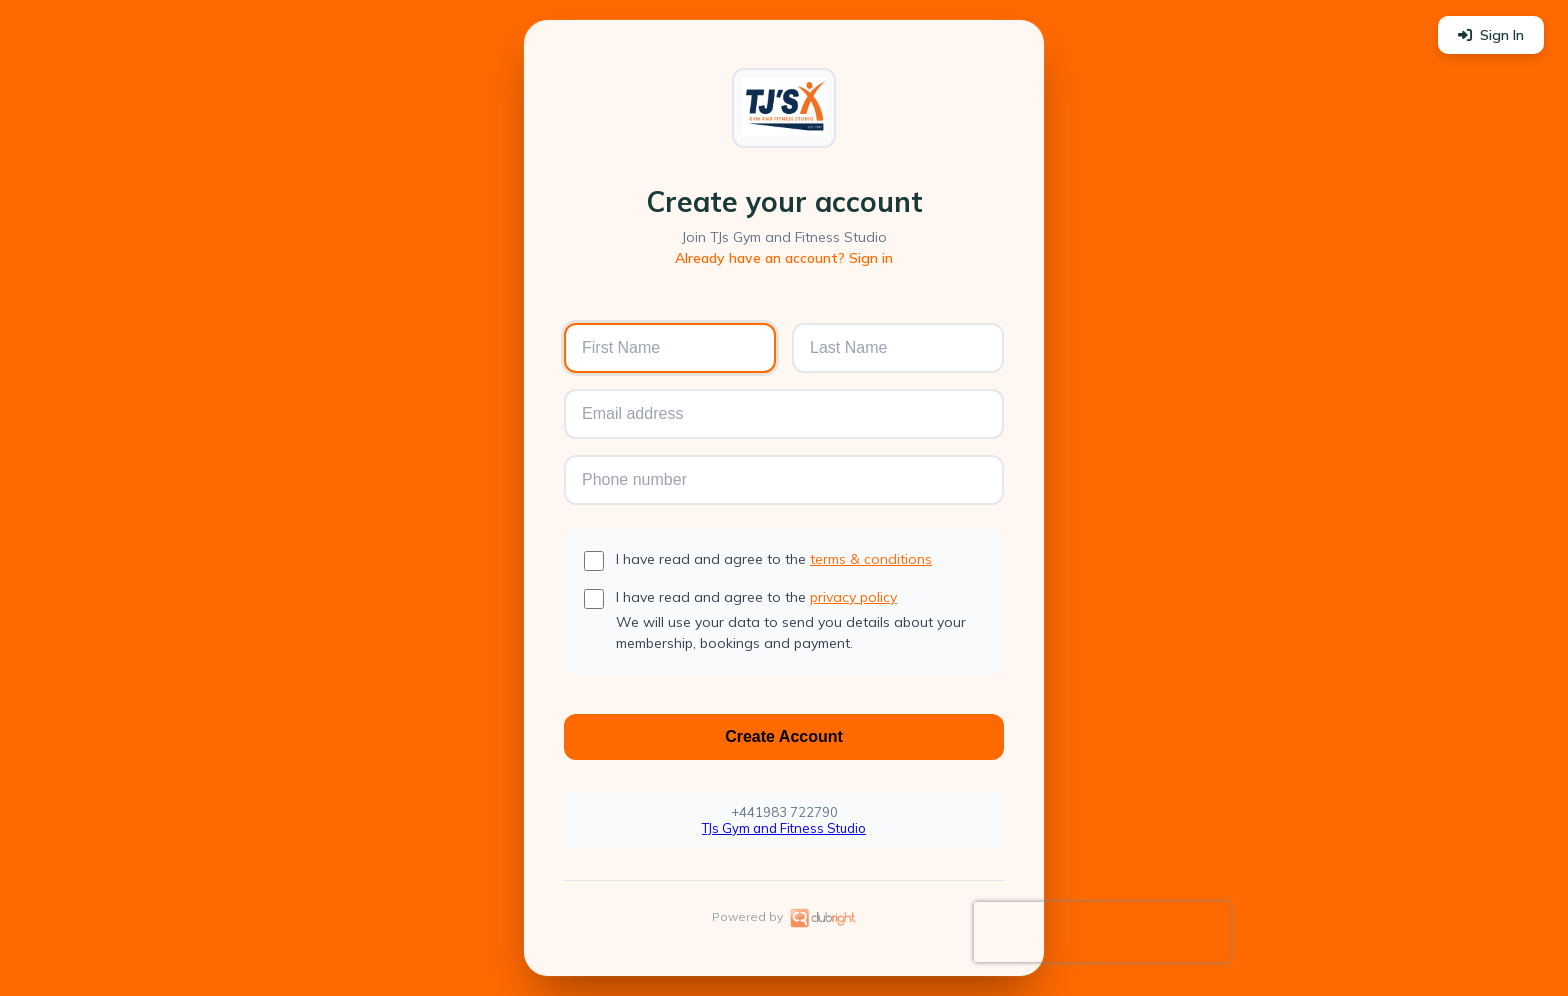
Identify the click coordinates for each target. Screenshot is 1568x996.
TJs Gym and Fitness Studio (784, 828)
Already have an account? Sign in (784, 258)
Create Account (784, 736)
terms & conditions (871, 559)
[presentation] (1102, 932)
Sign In (1491, 35)
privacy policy (853, 597)
